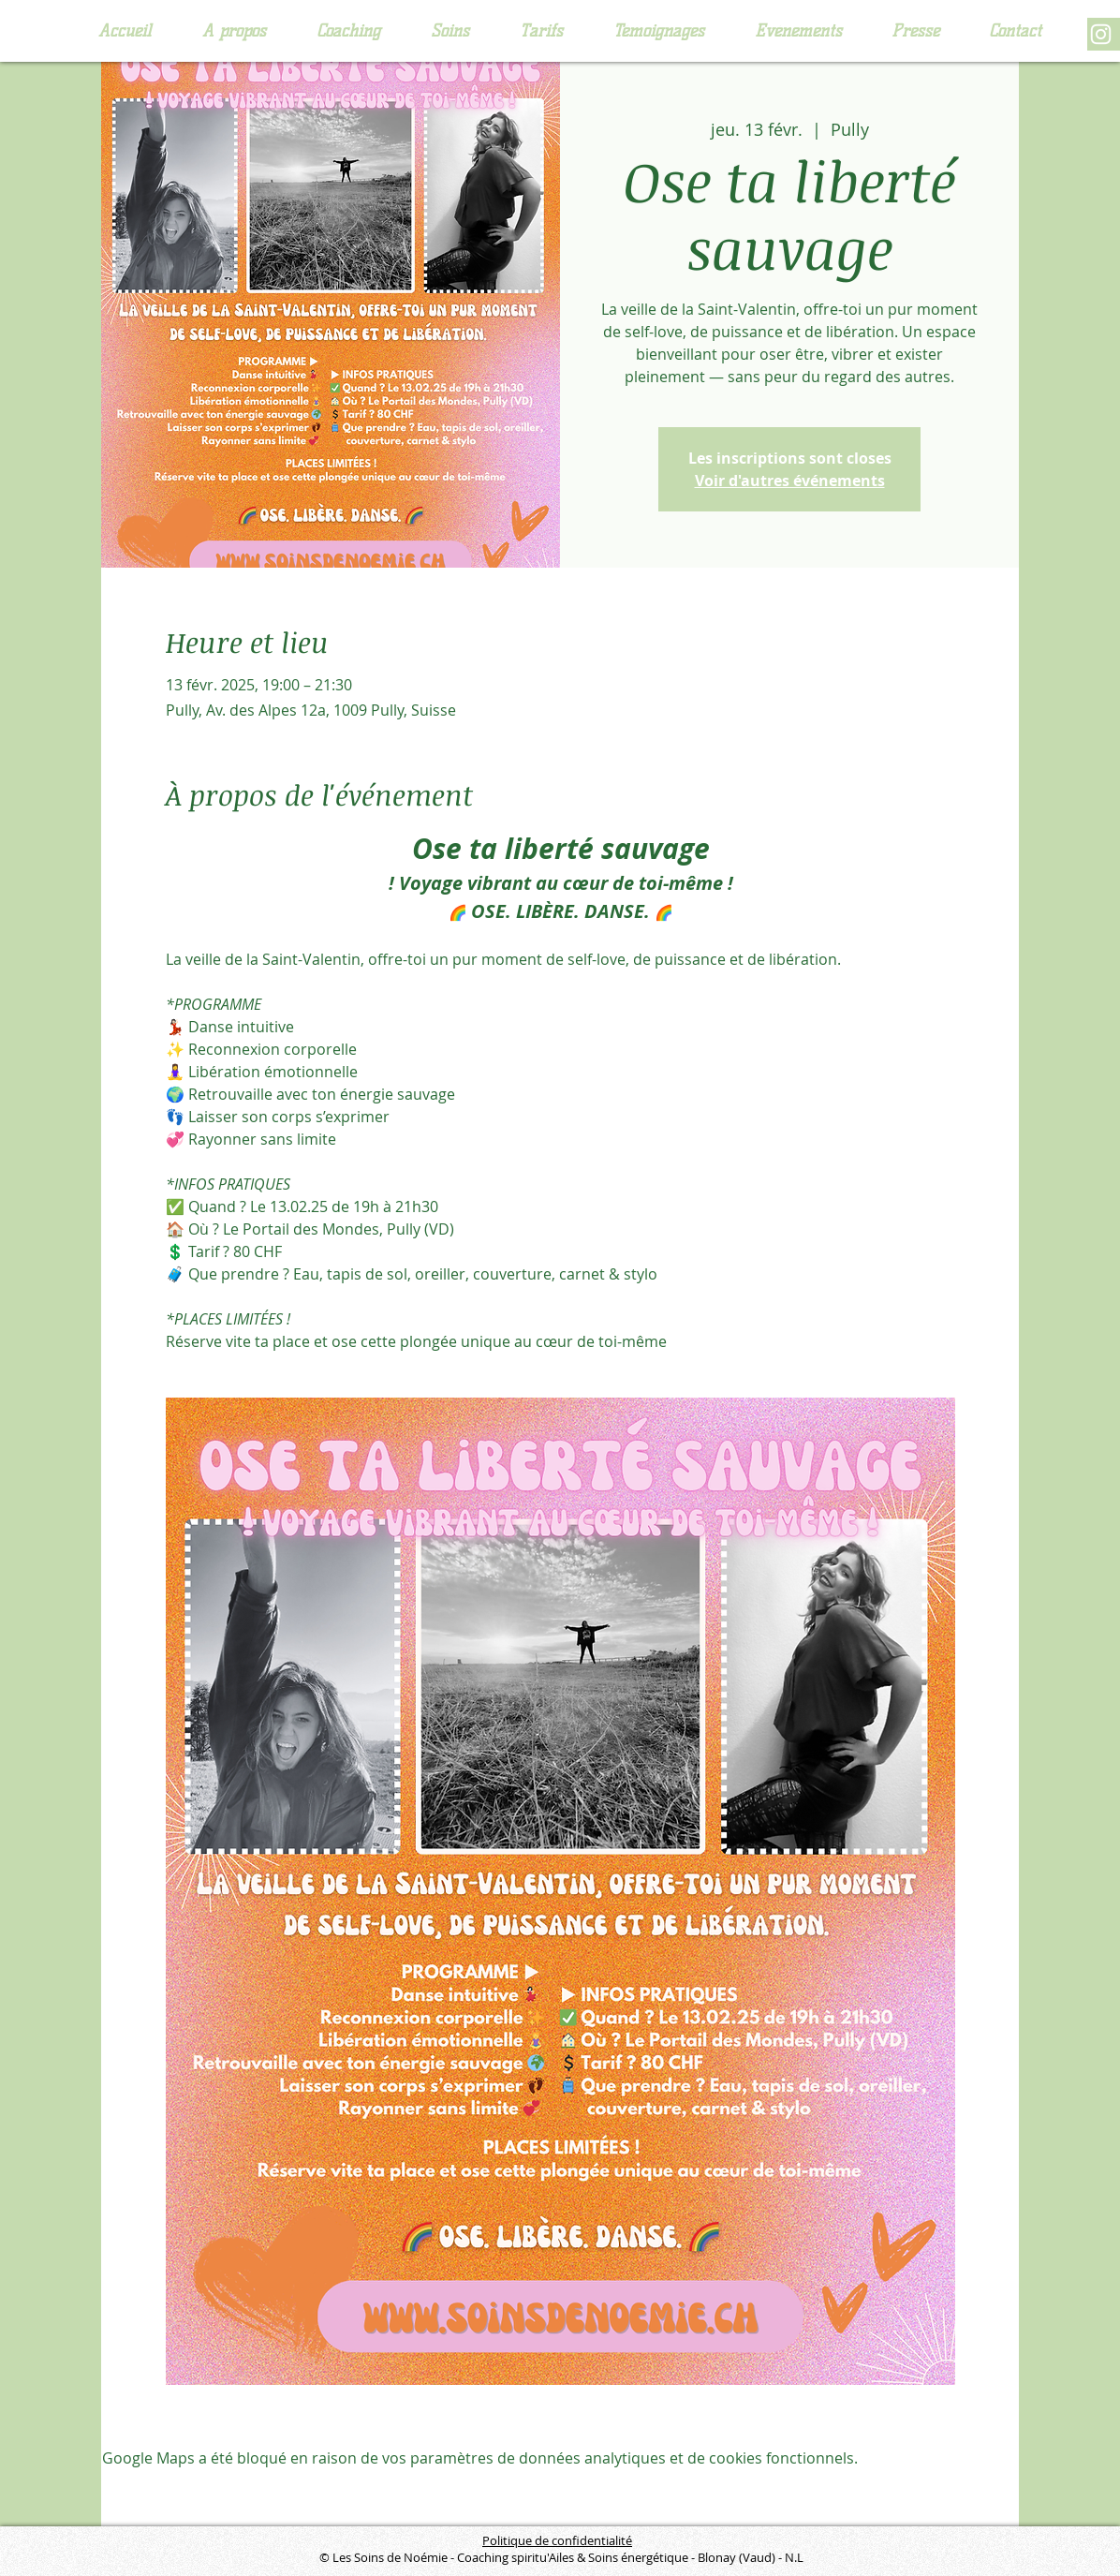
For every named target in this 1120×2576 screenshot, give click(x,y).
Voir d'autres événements (790, 480)
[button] (348, 30)
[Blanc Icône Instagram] (1100, 34)
